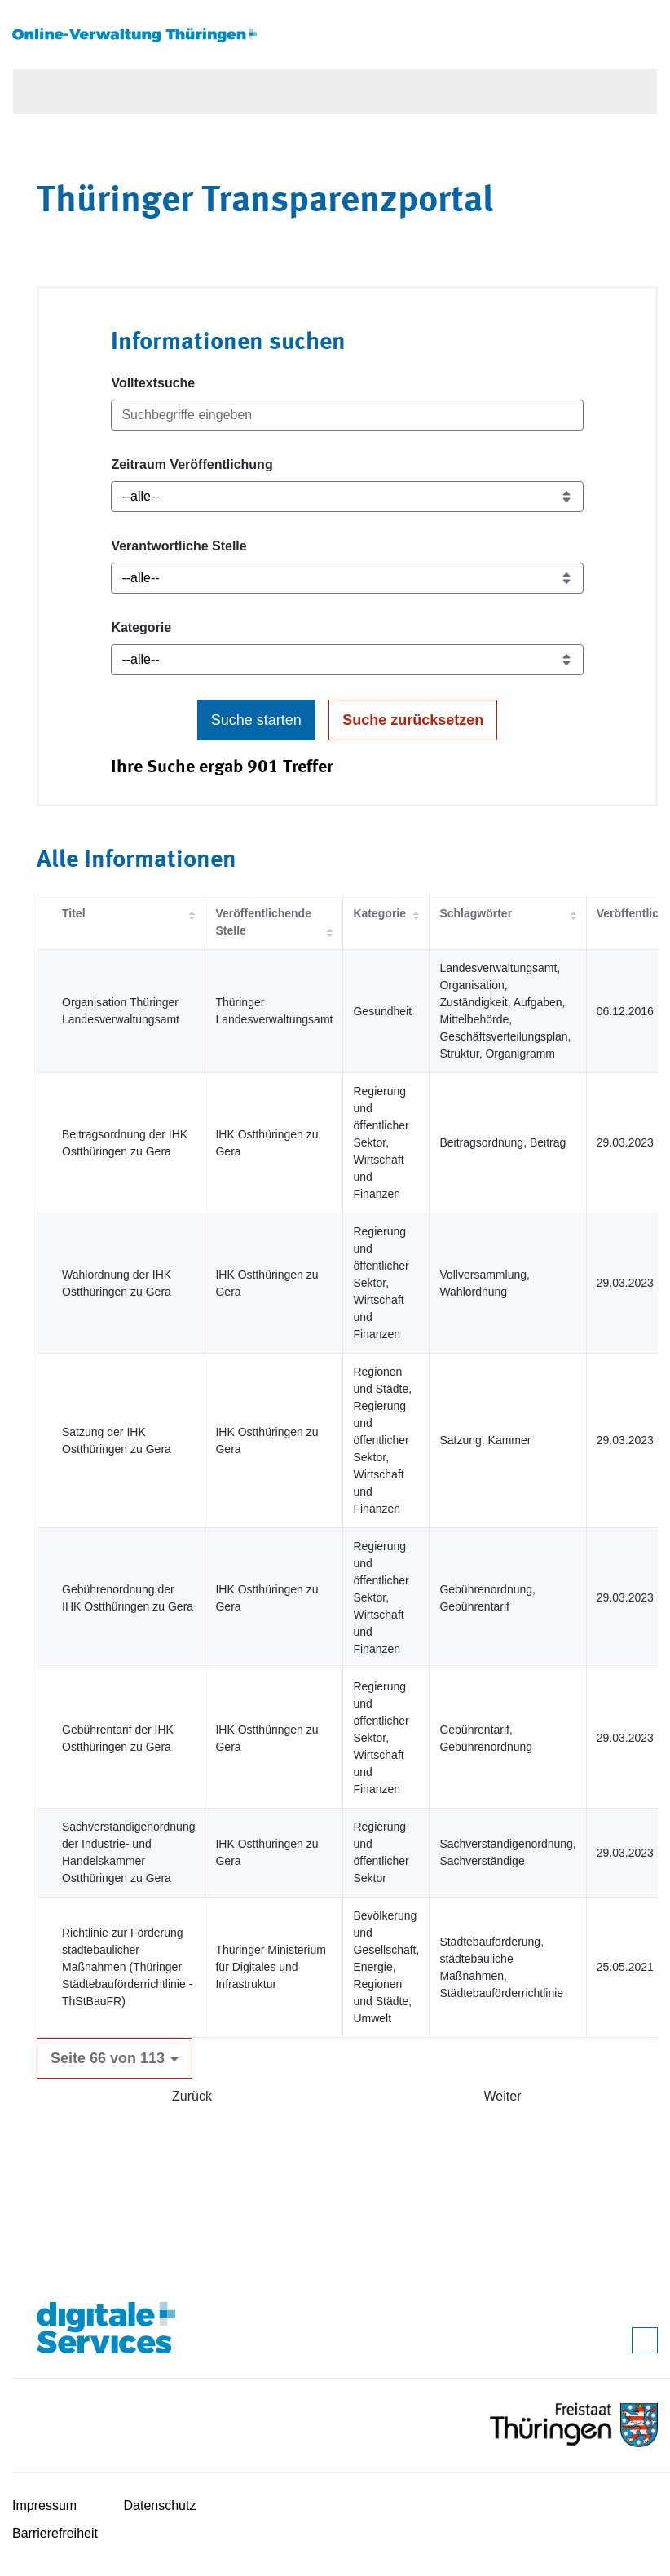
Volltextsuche (153, 383)
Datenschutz (160, 2505)
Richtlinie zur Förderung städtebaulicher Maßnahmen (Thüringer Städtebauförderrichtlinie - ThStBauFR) (127, 1967)
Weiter (503, 2096)
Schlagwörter (475, 913)
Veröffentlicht (633, 913)
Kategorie (141, 627)
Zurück (192, 2096)
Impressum (44, 2505)
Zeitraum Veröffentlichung (191, 464)
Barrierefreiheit (55, 2533)
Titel (74, 913)
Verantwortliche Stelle (178, 546)
